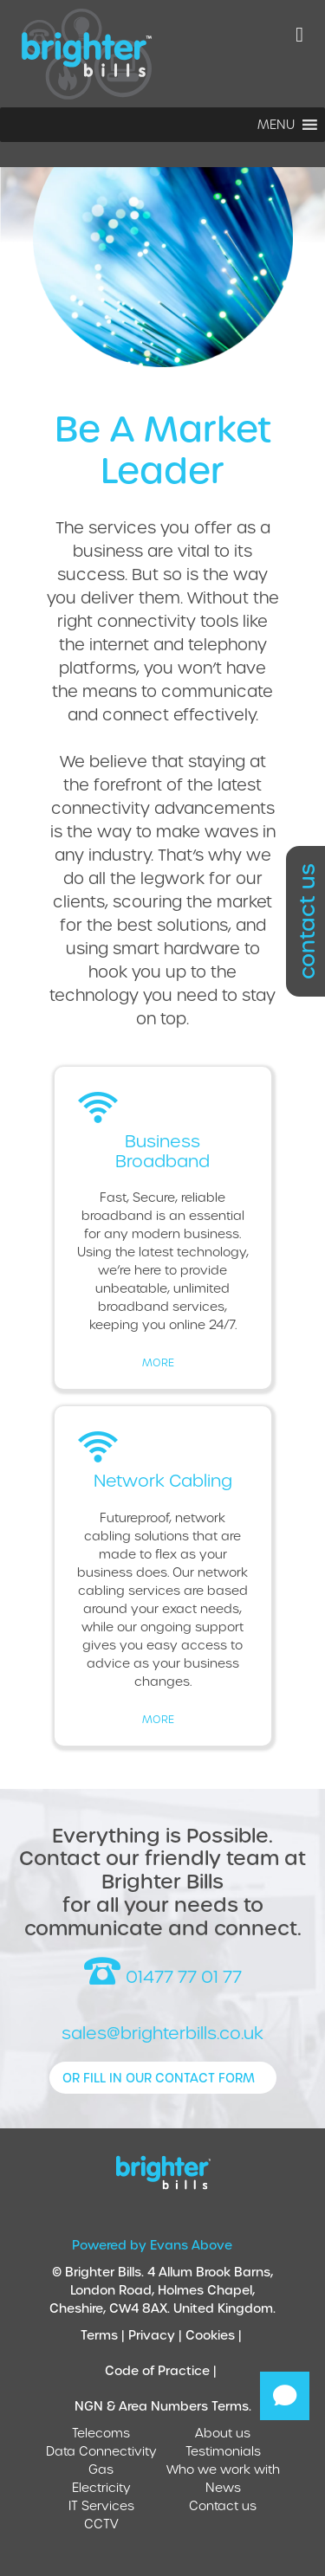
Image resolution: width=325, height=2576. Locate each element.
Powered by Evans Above (152, 2244)
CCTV (101, 2523)
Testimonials (223, 2451)
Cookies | (215, 2334)
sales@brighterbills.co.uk (162, 2033)
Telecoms (101, 2432)
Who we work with (223, 2469)
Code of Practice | (162, 2370)
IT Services (101, 2505)
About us (222, 2432)
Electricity (101, 2487)
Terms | (104, 2334)
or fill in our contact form (158, 2077)
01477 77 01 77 (163, 1971)
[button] (276, 124)
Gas (101, 2469)
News (223, 2487)
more (158, 1362)
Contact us (223, 2505)
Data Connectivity (101, 2451)
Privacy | (156, 2334)
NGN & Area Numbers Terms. (163, 2405)
